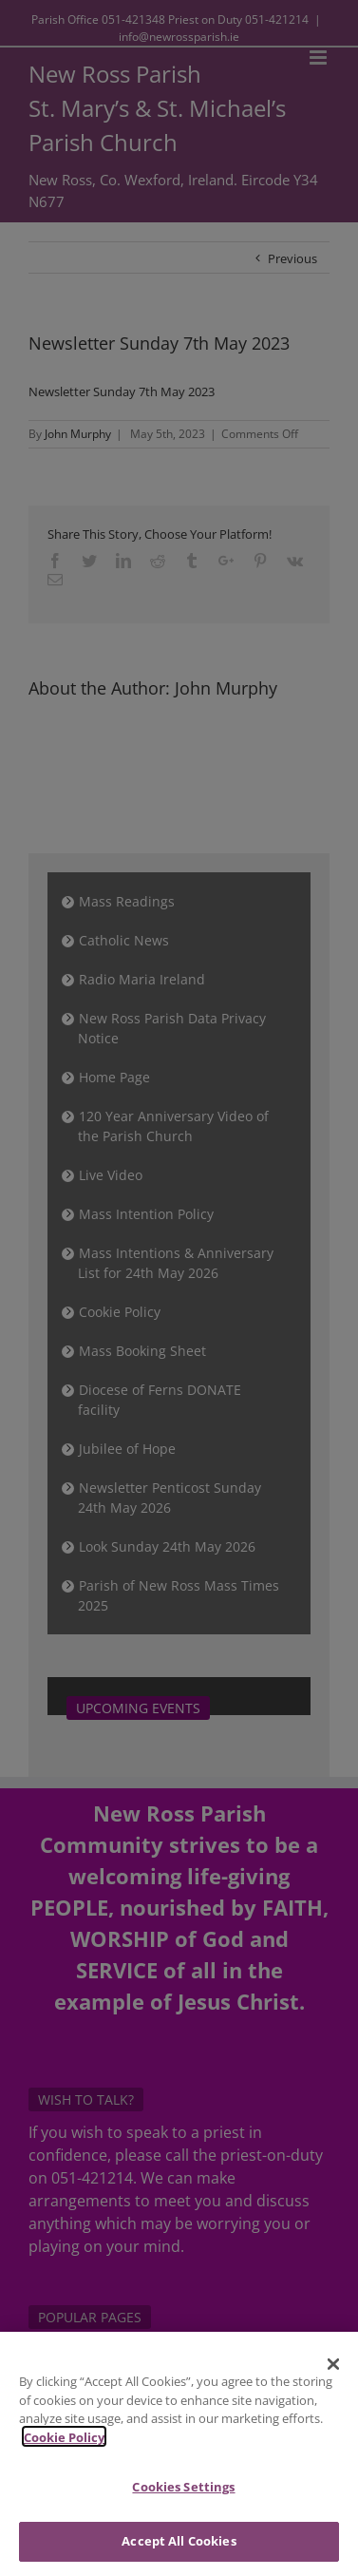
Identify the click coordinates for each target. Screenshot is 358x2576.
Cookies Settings (183, 2499)
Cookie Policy (64, 2448)
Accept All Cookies (179, 2552)
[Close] (333, 2376)
